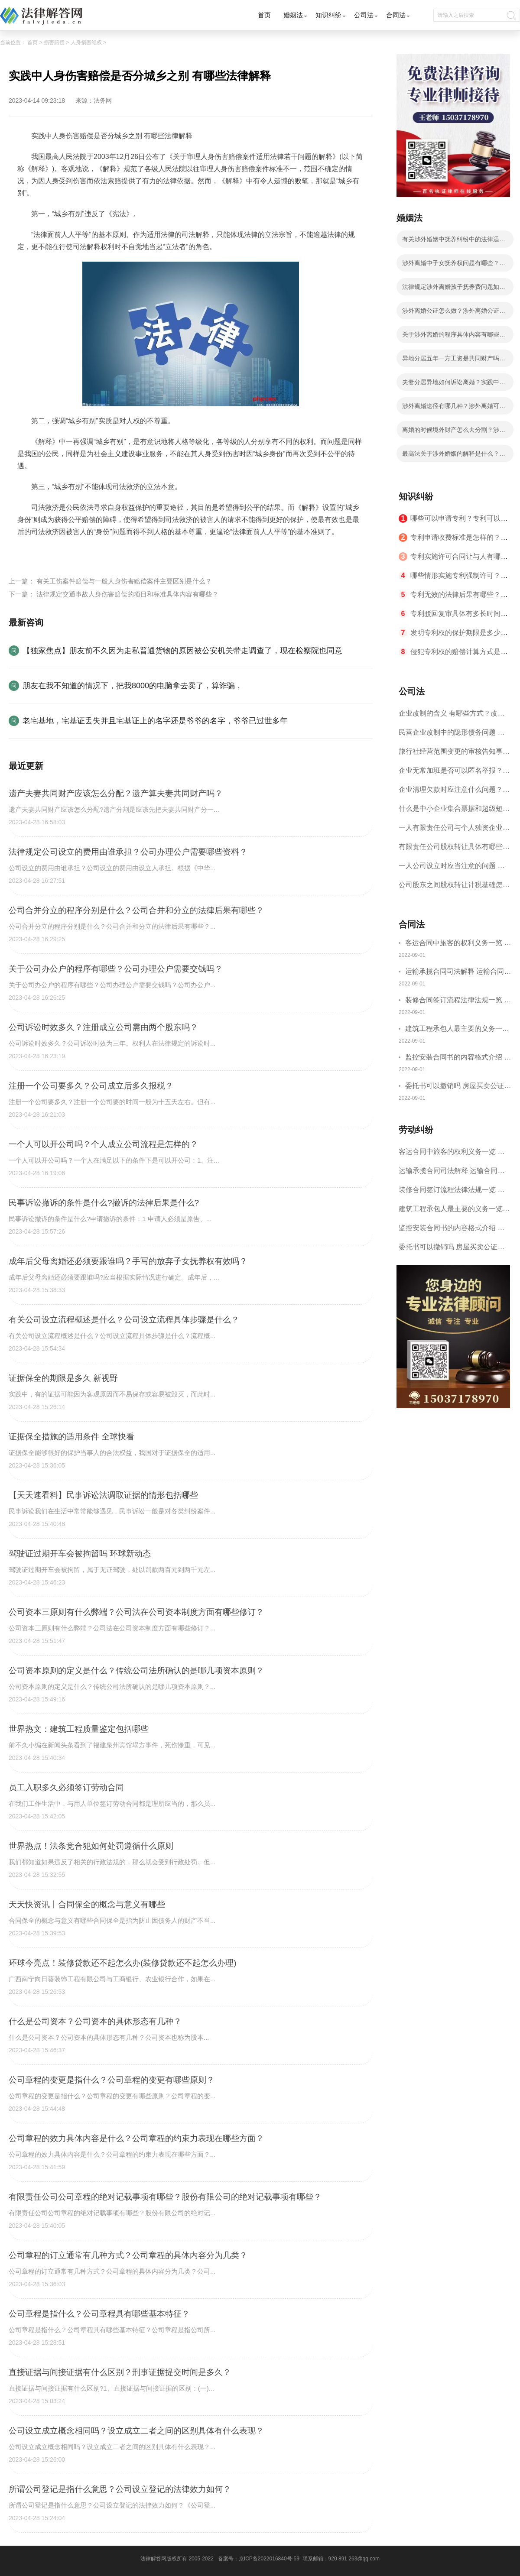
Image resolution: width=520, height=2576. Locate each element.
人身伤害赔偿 (60, 552)
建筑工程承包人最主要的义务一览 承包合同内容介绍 (457, 1030)
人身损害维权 (86, 42)
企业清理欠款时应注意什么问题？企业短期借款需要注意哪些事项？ (454, 792)
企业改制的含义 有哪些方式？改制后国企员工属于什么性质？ (451, 716)
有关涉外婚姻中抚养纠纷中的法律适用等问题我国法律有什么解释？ (453, 242)
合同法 (396, 15)
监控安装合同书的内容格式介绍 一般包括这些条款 (458, 1058)
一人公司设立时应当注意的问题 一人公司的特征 (451, 868)
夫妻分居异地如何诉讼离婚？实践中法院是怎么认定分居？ (453, 385)
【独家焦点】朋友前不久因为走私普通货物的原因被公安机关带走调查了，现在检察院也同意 (182, 650)
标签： (27, 552)
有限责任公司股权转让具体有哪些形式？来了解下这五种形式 (454, 849)
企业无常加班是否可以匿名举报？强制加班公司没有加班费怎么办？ (454, 773)
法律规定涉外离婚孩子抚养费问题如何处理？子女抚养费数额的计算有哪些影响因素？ (453, 289)
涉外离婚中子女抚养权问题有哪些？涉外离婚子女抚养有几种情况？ (453, 265)
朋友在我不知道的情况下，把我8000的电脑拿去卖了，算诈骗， (133, 685)
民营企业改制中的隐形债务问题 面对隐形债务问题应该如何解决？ (451, 735)
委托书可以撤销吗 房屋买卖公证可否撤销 (458, 1087)
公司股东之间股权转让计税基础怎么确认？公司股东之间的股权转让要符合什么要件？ (454, 887)
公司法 (364, 15)
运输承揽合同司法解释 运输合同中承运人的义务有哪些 (458, 973)
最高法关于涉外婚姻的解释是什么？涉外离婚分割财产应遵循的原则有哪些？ (453, 456)
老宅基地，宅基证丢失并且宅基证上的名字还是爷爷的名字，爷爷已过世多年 (155, 720)
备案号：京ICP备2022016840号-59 (258, 2559)
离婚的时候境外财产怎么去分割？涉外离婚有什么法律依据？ (453, 432)
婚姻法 (293, 15)
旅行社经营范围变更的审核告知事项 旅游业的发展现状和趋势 (454, 754)
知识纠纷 (328, 15)
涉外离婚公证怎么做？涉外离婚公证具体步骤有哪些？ (453, 313)
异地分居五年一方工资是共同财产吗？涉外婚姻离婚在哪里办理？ (453, 361)
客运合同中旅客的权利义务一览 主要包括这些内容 (458, 944)
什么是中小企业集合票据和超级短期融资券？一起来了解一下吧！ (454, 811)
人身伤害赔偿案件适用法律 (125, 552)
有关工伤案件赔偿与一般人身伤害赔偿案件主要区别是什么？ (124, 581)
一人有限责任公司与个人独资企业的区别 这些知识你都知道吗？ (454, 830)
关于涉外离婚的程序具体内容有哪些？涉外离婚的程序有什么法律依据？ (453, 337)
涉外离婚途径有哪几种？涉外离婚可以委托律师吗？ (453, 408)
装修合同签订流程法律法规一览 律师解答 (458, 1001)
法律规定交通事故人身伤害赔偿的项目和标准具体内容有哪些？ (127, 594)
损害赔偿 (54, 42)
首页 (264, 15)
